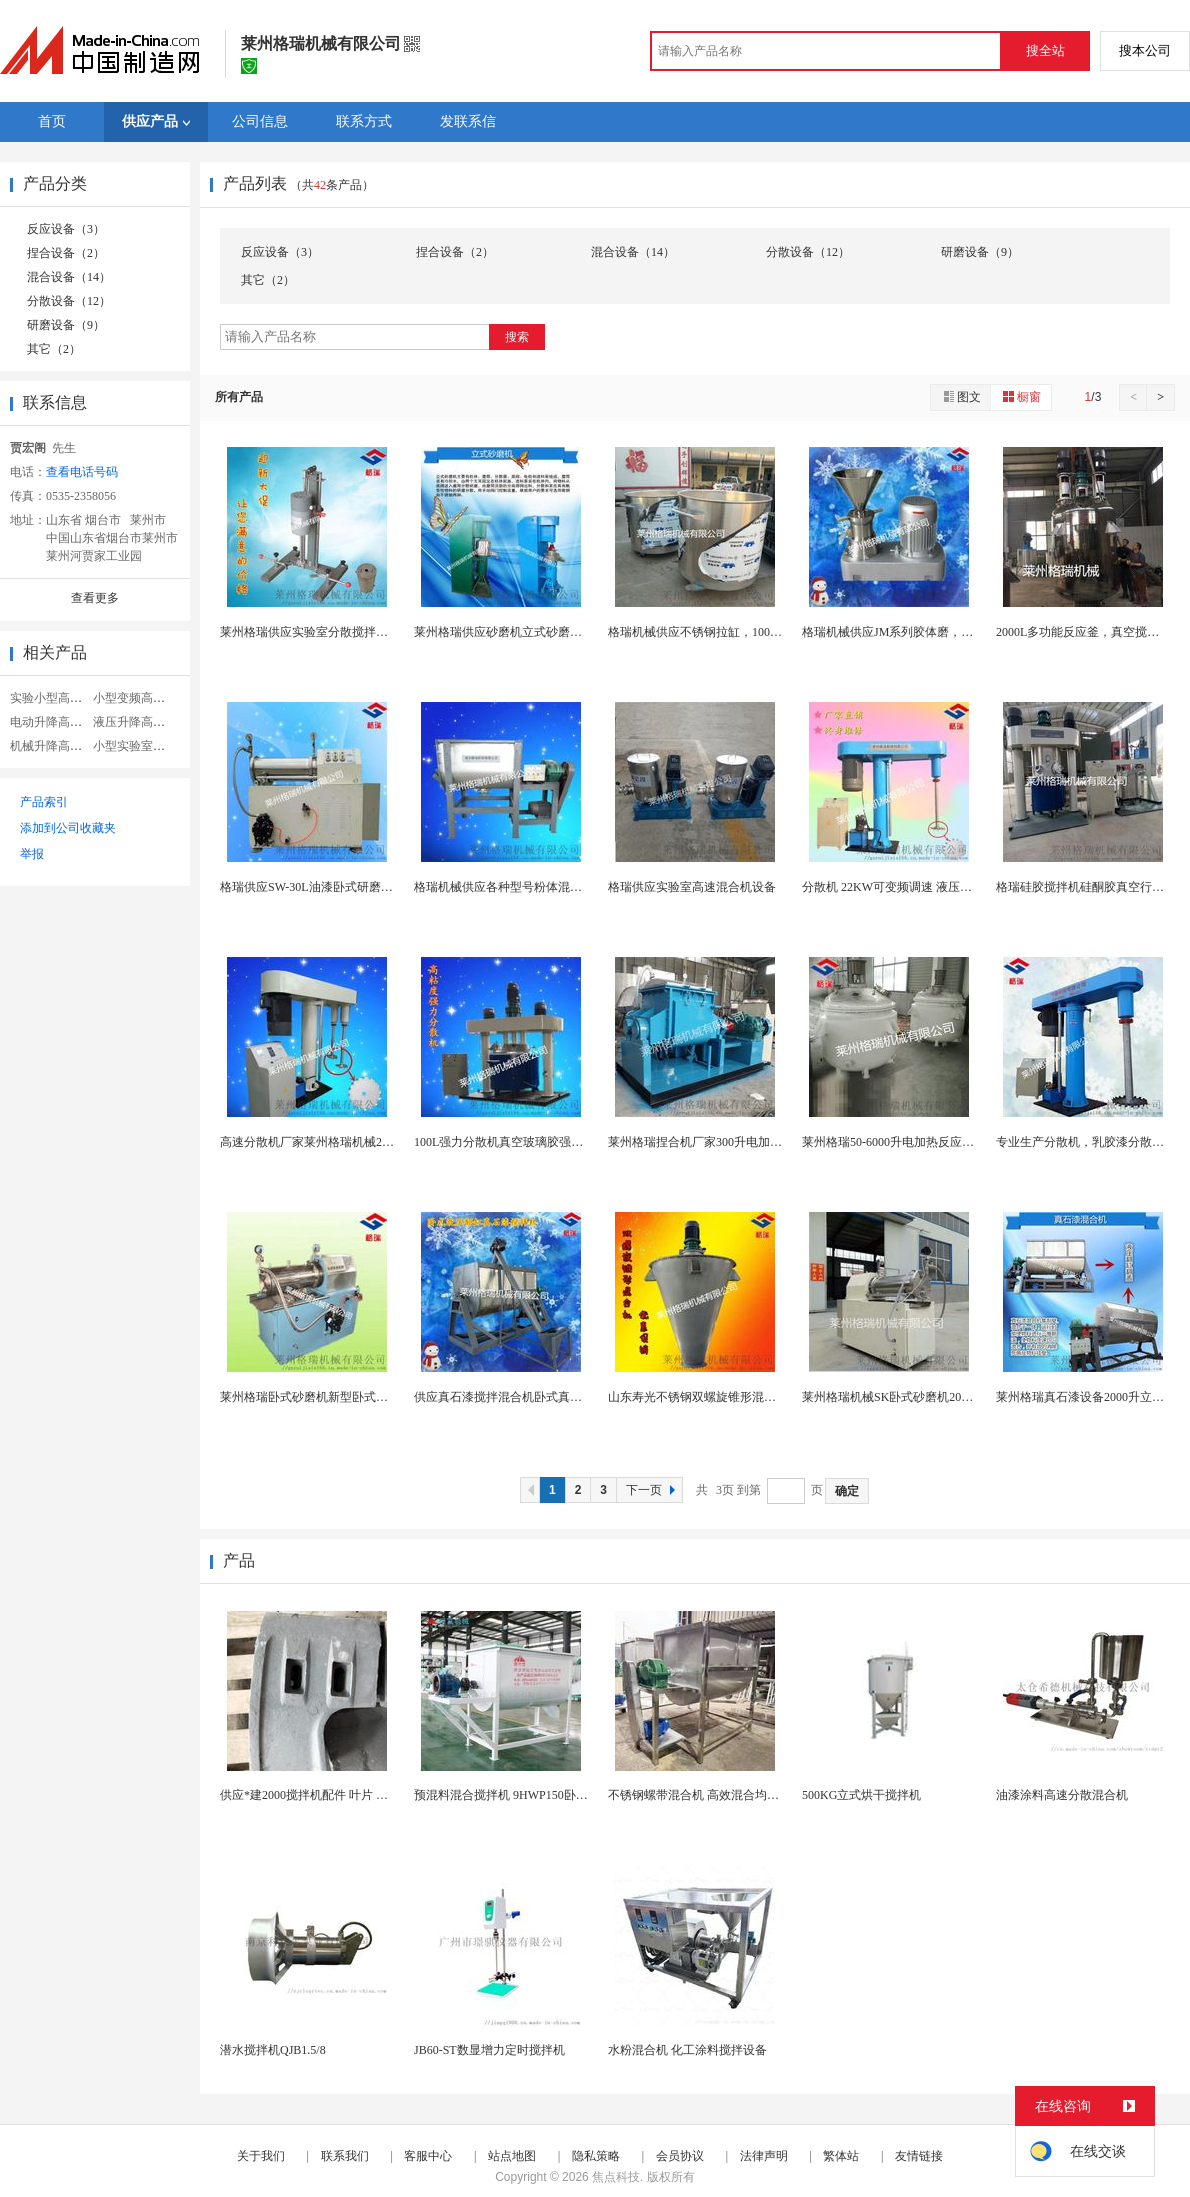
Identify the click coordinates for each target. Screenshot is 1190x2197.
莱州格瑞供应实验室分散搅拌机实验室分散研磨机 (352, 632)
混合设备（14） (69, 277)
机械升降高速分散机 (64, 746)
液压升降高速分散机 (147, 722)
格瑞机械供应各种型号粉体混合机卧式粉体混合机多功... (562, 887)
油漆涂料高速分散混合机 (1062, 1795)
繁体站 (841, 2156)
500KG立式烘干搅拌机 (861, 1795)
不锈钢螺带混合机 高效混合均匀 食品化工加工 (731, 1795)
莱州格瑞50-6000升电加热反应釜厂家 (900, 1142)
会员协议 (680, 2156)
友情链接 (919, 2156)
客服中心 (428, 2156)
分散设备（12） (69, 301)
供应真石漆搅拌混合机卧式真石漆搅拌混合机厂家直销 (558, 1397)
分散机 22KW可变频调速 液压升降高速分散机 (923, 887)
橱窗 (1021, 396)
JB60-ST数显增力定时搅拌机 (489, 2050)
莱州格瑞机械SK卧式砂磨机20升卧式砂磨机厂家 (929, 1397)
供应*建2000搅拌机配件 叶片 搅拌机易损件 (334, 1795)
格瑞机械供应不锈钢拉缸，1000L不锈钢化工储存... (742, 632)
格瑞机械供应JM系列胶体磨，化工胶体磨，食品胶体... (946, 632)
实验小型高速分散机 (64, 698)
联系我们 (345, 2156)
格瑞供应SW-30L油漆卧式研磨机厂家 (318, 887)
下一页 (653, 1490)
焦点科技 (616, 2177)
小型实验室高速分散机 (153, 746)
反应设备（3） (66, 229)
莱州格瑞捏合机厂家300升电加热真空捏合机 (725, 1142)
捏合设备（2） (66, 253)
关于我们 (261, 2156)
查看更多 (95, 598)
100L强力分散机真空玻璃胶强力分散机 (516, 1142)
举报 (32, 854)
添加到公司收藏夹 (68, 828)
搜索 (517, 337)
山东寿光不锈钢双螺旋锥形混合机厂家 (710, 1397)
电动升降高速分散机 (64, 722)
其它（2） (54, 349)
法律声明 (764, 2156)
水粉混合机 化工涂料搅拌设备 (687, 2050)
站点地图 (512, 2156)
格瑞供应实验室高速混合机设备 (692, 887)
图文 (961, 396)
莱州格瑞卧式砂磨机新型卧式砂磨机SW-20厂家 (344, 1397)
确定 (847, 1491)
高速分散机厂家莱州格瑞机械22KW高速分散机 (344, 1142)
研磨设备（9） (66, 325)
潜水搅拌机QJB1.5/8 (273, 2050)
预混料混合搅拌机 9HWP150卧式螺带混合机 (531, 1795)
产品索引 (44, 802)
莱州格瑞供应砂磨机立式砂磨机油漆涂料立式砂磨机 (552, 632)
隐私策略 (596, 2156)
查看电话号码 (82, 472)
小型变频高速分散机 (147, 698)
